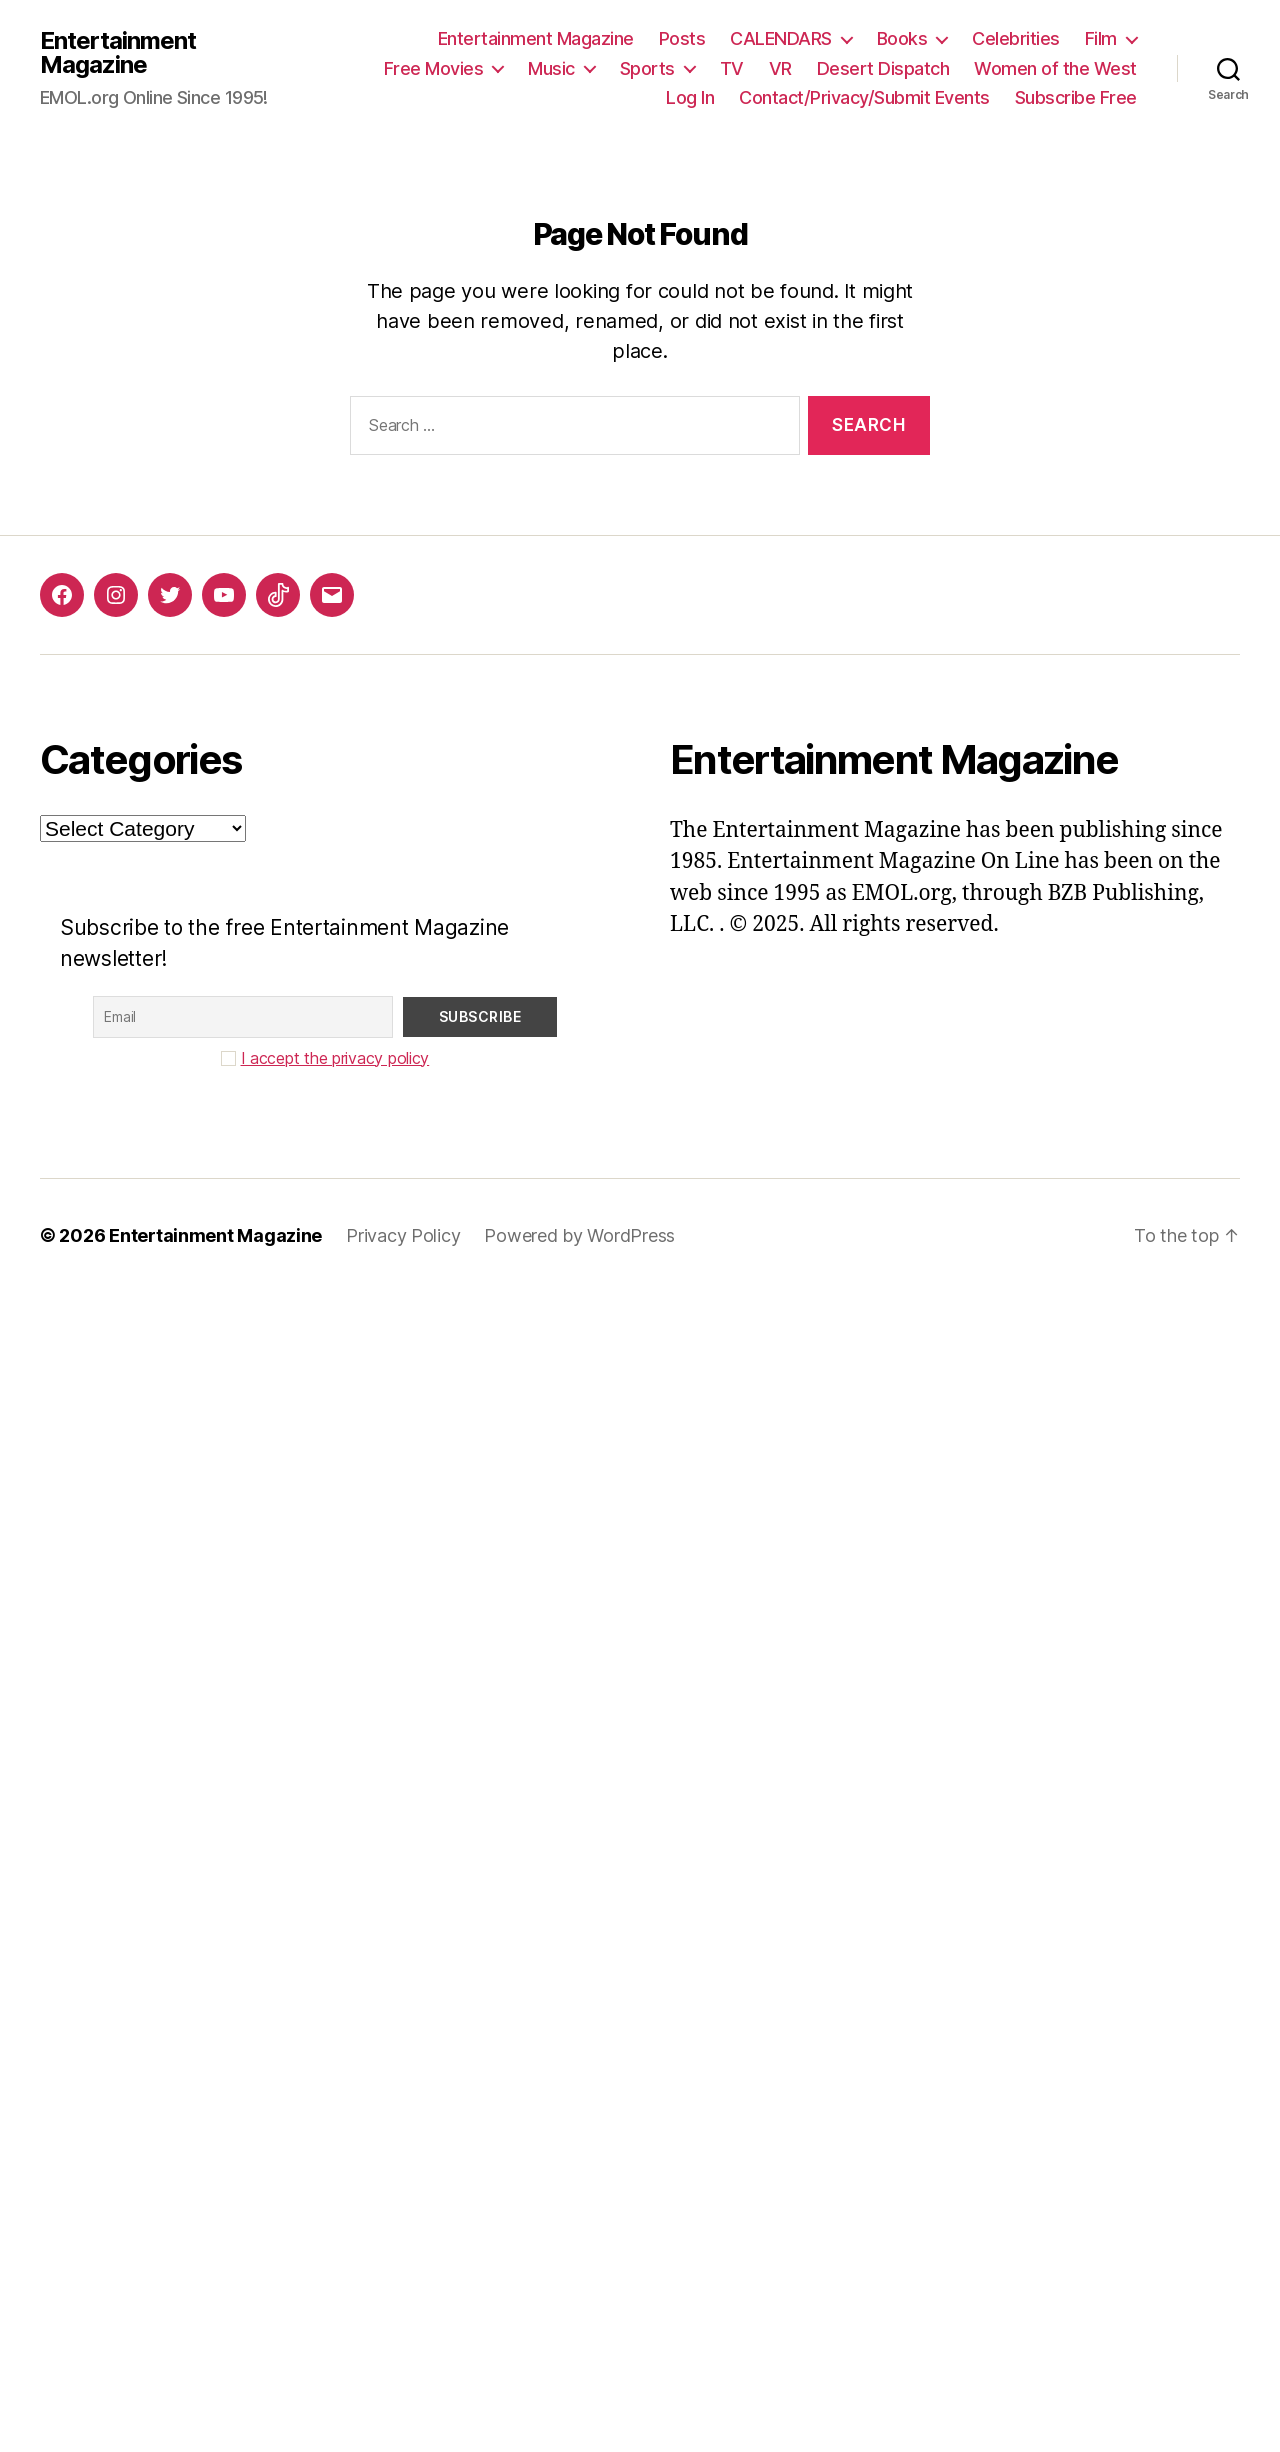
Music (551, 68)
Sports (647, 68)
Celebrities (1016, 38)
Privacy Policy (403, 1235)
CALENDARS (781, 38)
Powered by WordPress (579, 1235)
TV (732, 68)
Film (1101, 38)
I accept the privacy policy (335, 1058)
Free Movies (434, 68)
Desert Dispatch (883, 68)
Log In (690, 97)
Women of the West (1055, 68)
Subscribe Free (1076, 97)
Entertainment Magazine (118, 53)
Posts (682, 38)
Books (902, 38)
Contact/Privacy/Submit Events (864, 97)
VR (780, 68)
